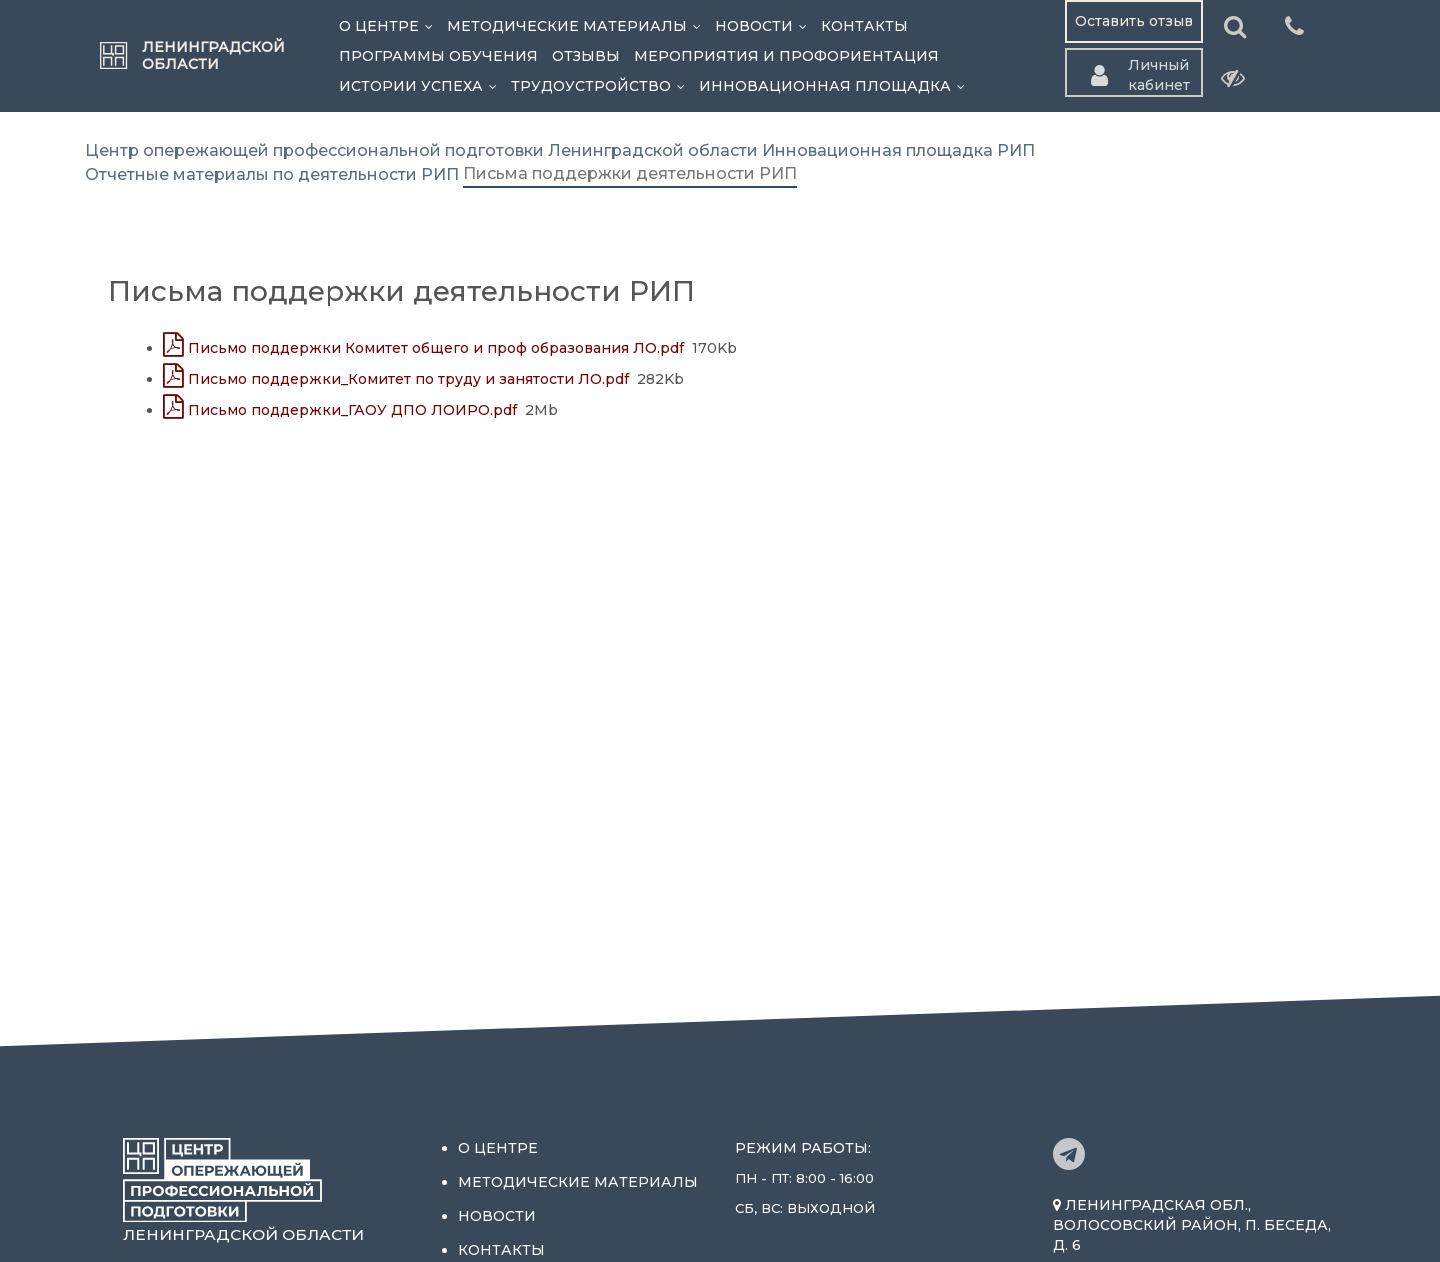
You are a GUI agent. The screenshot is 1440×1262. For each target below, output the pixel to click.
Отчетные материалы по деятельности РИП (272, 174)
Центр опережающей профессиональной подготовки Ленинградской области (421, 150)
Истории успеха (421, 86)
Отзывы (586, 56)
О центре (389, 26)
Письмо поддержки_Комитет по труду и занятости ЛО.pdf (396, 379)
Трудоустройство (601, 86)
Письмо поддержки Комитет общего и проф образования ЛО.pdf (423, 348)
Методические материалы (577, 26)
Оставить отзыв (1134, 21)
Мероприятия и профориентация (786, 56)
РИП (1016, 150)
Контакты (864, 26)
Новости (764, 26)
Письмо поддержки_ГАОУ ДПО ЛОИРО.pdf (340, 410)
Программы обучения (438, 56)
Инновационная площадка (835, 86)
